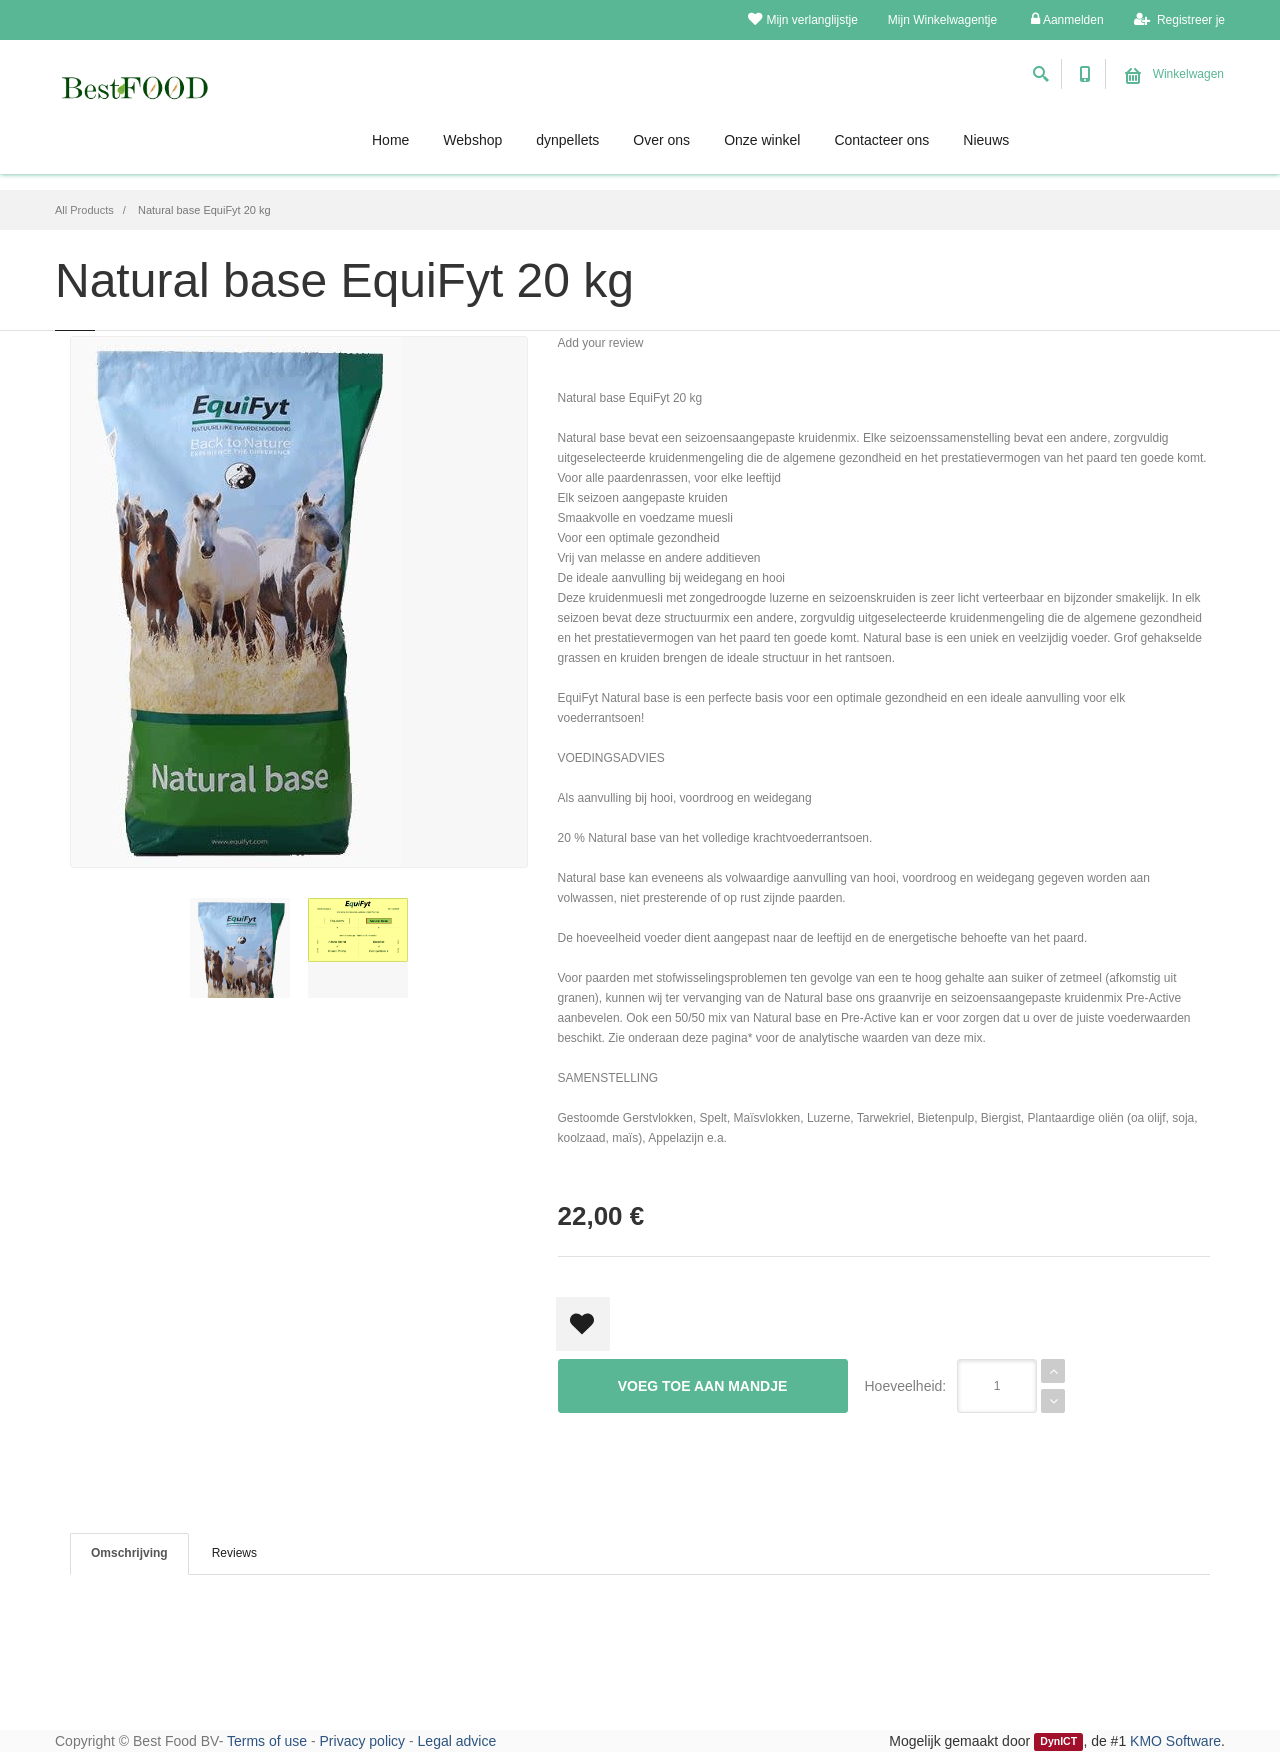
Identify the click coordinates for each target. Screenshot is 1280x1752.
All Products (84, 210)
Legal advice (457, 1741)
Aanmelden (1067, 19)
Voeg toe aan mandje (703, 1386)
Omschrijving (129, 1553)
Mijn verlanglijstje (802, 19)
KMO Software (1175, 1741)
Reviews (234, 1553)
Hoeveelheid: (906, 1386)
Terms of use (267, 1741)
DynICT (1058, 1742)
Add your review (601, 343)
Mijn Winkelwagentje (942, 20)
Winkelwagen (1174, 74)
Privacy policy (363, 1741)
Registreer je (1179, 19)
